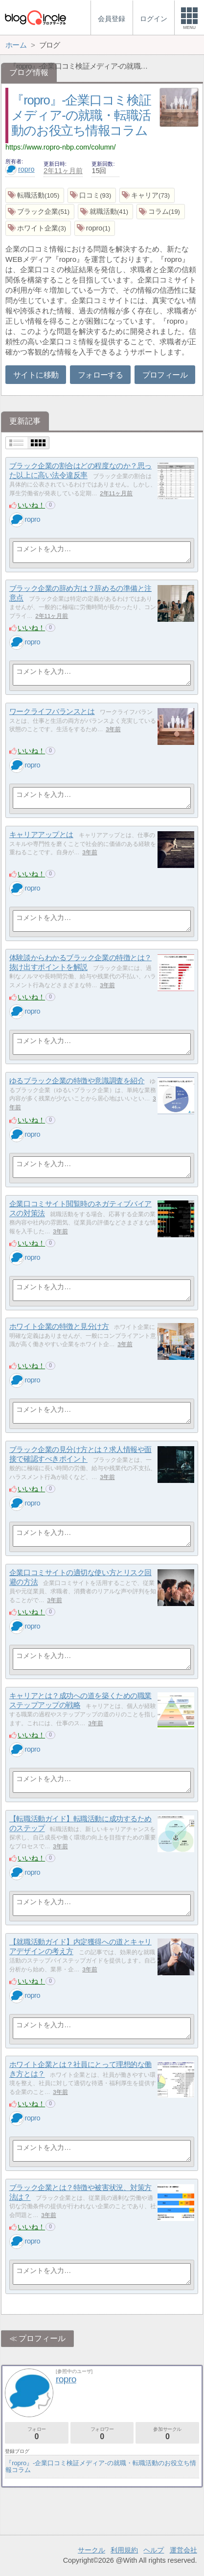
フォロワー (102, 2433)
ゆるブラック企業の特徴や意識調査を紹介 (76, 1080)
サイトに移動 (35, 375)
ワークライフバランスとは (52, 711)
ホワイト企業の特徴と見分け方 (59, 1326)
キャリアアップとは (41, 834)
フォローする (100, 375)
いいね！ (31, 505)
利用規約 (124, 2550)
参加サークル (167, 2433)
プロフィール (164, 375)
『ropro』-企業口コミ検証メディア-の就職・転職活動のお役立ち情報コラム (81, 115)
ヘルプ (153, 2550)
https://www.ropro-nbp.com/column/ (60, 147)
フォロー (36, 2433)
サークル (91, 2550)
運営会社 (183, 2550)
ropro (20, 169)
